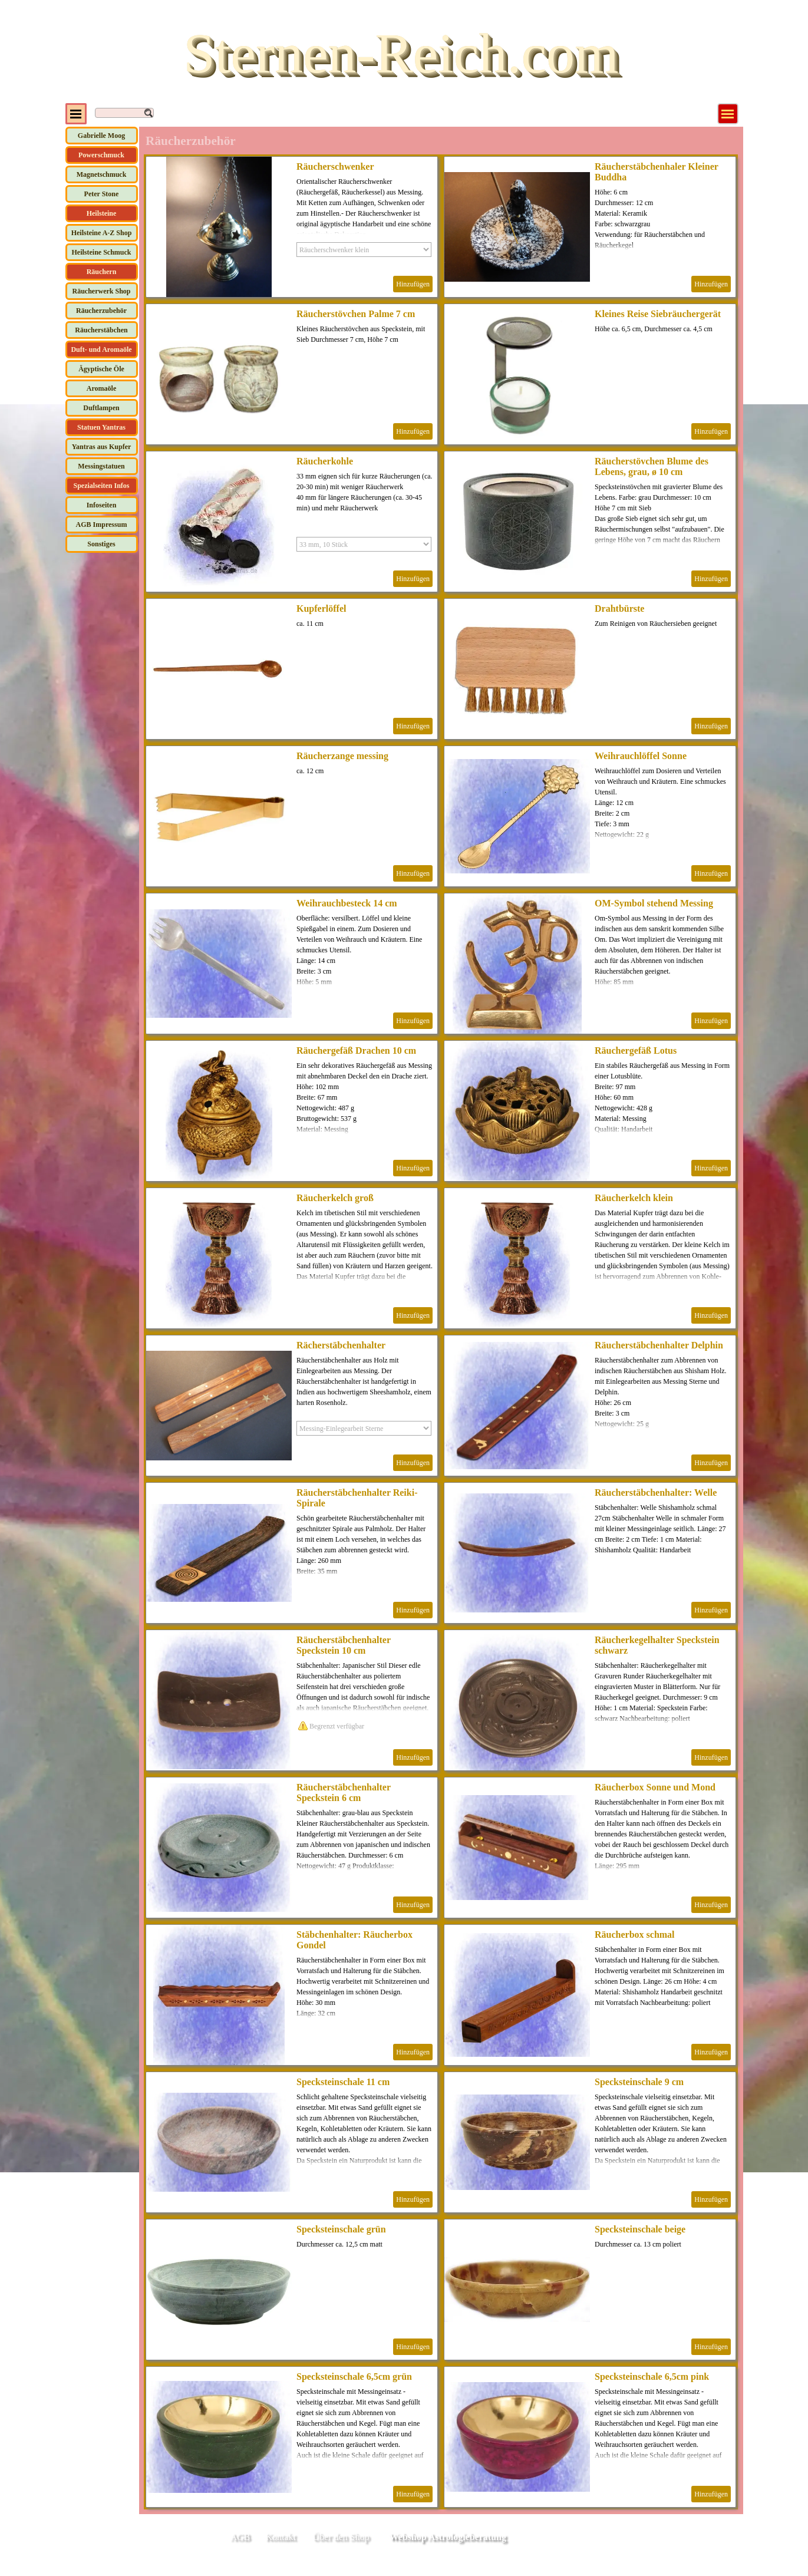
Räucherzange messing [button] (342, 756)
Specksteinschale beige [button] (640, 2229)
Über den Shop (341, 2537)
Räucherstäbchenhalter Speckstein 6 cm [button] (343, 1792)
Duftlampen (101, 408)
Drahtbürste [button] (619, 608)
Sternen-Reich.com (400, 53)
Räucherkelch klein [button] (634, 1198)
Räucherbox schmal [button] (635, 1934)
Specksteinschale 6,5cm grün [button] (354, 2376)
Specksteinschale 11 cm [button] (343, 2082)
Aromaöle (101, 388)
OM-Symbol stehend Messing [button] (654, 903)
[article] (292, 227)
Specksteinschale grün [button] (341, 2229)
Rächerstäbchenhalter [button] (340, 1345)
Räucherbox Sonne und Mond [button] (655, 1787)
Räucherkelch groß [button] (335, 1198)
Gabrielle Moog (101, 135)
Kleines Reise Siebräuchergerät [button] (658, 314)
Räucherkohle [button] (324, 461)
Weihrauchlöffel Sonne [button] (641, 756)
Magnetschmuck (102, 174)
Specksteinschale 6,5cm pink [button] (652, 2376)
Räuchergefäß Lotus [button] (636, 1050)
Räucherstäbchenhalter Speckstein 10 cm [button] (343, 1645)
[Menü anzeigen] (727, 113)
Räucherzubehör (101, 310)
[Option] (363, 249)
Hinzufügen (413, 284)
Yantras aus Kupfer (101, 447)
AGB (240, 2537)
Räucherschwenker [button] (335, 166)
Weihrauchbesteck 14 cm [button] (346, 903)
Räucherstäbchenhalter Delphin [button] (659, 1345)
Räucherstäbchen (101, 330)
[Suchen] (124, 113)
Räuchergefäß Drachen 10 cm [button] (356, 1050)
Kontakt (281, 2537)
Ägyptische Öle (101, 369)
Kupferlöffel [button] (321, 608)
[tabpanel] (681, 2538)
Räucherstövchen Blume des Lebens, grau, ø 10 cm (651, 466)
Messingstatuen (101, 466)
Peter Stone (101, 194)
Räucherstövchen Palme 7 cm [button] (355, 314)
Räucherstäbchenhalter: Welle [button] (656, 1492)
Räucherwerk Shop (101, 291)
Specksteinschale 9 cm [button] (639, 2082)
